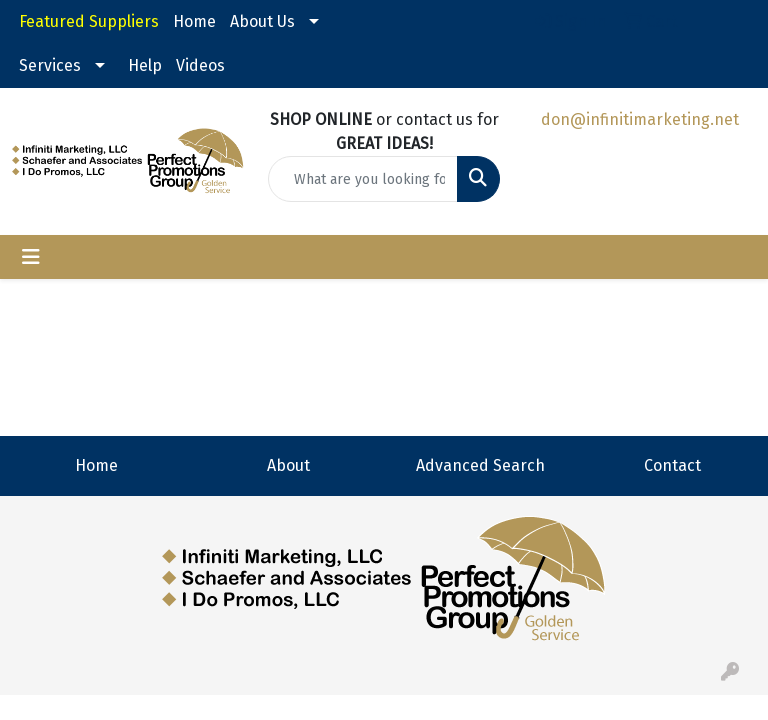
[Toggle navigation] (31, 257)
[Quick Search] (363, 179)
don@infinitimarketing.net (640, 119)
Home (194, 21)
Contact (672, 465)
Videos (200, 65)
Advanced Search (480, 465)
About (288, 465)
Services (50, 65)
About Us (262, 21)
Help (145, 65)
